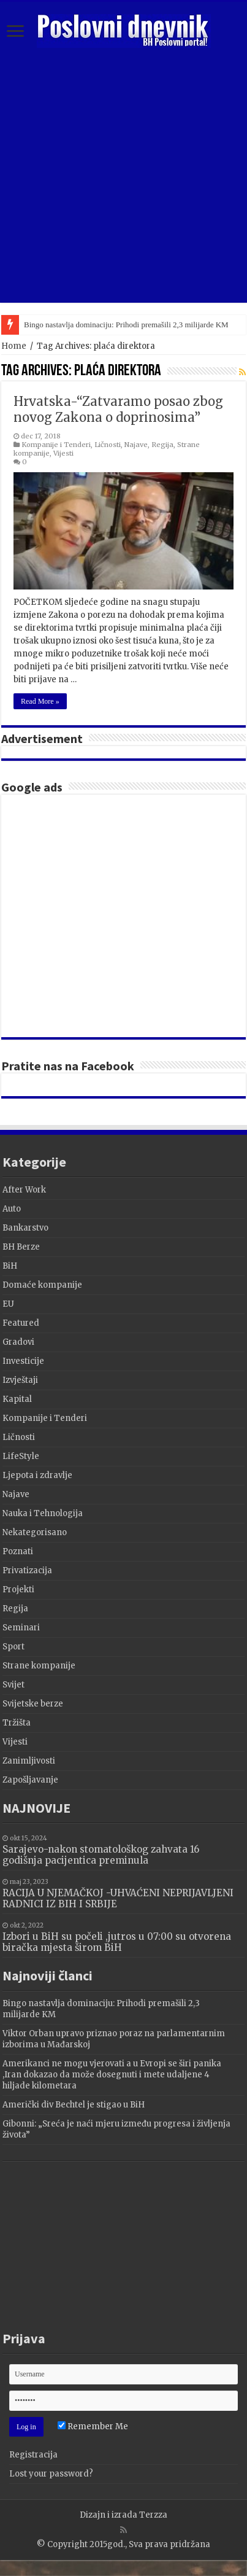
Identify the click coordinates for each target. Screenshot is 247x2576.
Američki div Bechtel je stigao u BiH (73, 2104)
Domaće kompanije (42, 1285)
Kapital (17, 1399)
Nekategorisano (34, 1532)
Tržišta (16, 1723)
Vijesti (63, 453)
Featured (20, 1323)
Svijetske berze (32, 1704)
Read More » (40, 701)
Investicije (23, 1361)
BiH (9, 1266)
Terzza (153, 2515)
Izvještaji (20, 1380)
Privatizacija (27, 1570)
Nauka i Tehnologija (42, 1513)
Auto (11, 1209)
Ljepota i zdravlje (37, 1475)
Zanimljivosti (28, 1761)
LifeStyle (20, 1456)
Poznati (17, 1551)
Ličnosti (107, 444)
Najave (136, 444)
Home (13, 346)
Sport (13, 1646)
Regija (162, 444)
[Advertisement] (115, 916)
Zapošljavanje (30, 1780)
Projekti (18, 1589)
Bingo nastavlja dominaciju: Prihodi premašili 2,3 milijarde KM (126, 324)
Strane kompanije (38, 1665)
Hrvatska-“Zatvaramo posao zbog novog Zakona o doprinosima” (118, 409)
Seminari (21, 1627)
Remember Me (93, 2426)
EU (8, 1304)
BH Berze (21, 1247)
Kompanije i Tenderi (56, 444)
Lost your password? (51, 2474)
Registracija (33, 2455)
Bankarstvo (25, 1228)
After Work (24, 1190)
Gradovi (18, 1342)
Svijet (13, 1684)
